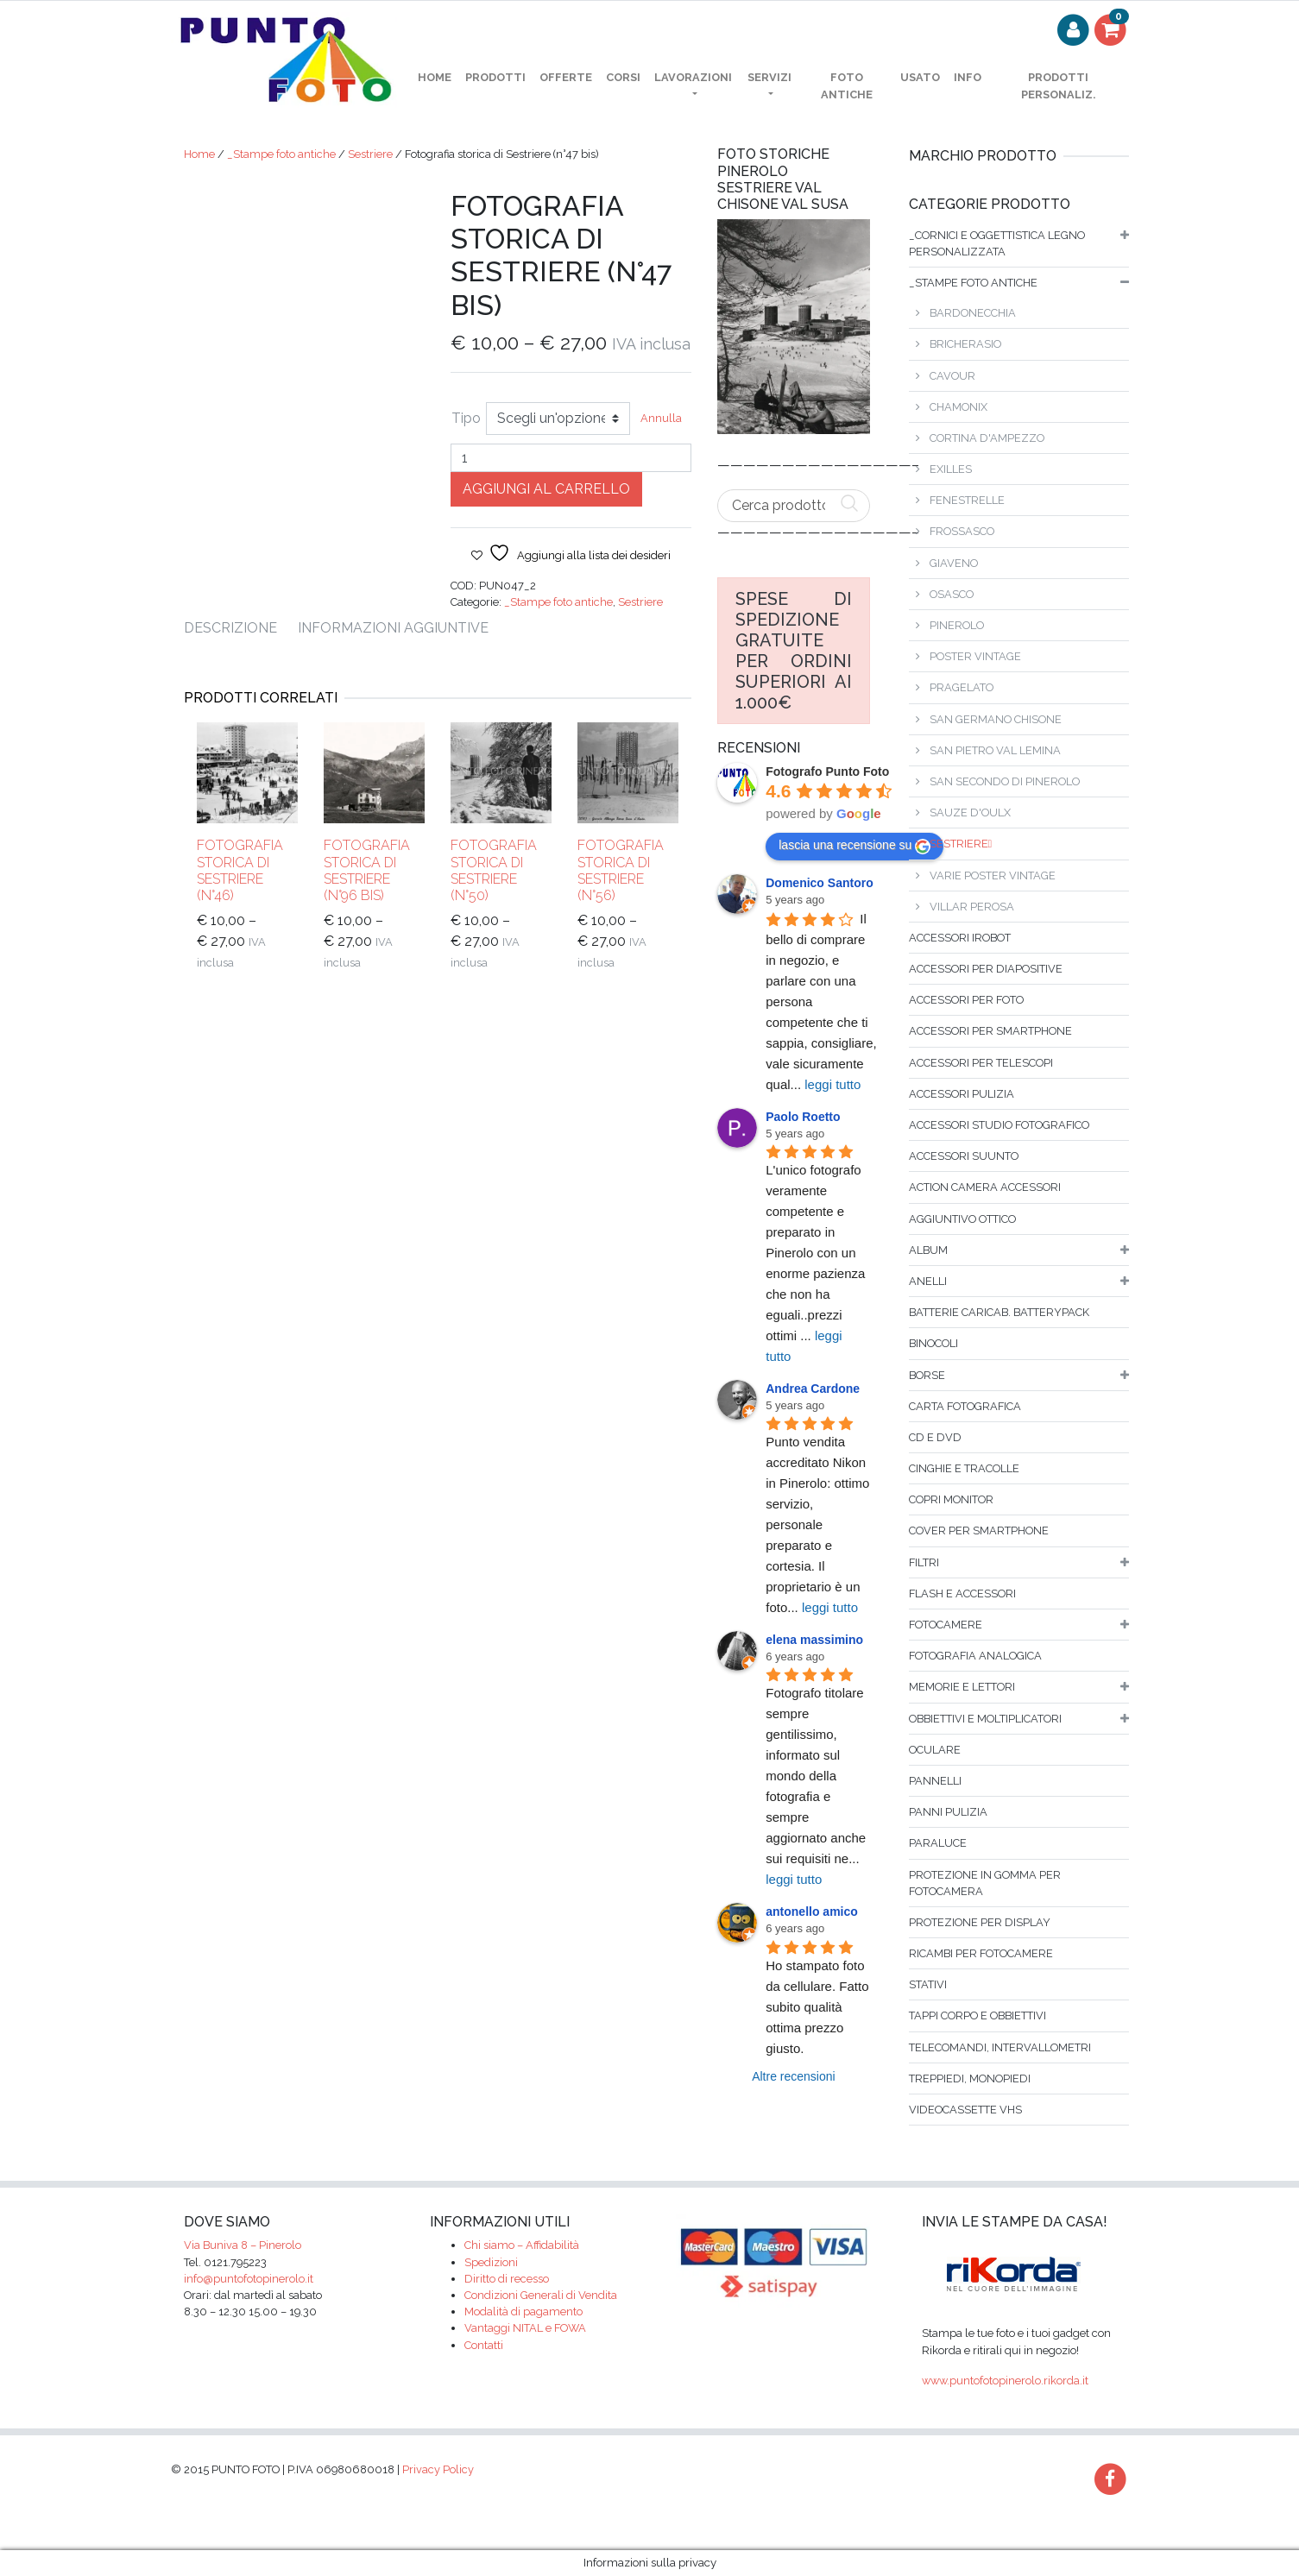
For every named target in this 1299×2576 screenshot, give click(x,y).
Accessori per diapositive (986, 968)
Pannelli (935, 1780)
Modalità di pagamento (523, 2311)
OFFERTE (565, 77)
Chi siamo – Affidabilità (521, 2245)
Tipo (466, 418)
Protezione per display (979, 1922)
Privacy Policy (438, 2469)
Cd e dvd (935, 1437)
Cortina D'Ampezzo (987, 437)
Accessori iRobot (960, 937)
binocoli (933, 1343)
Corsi (623, 77)
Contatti (483, 2345)
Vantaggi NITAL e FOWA (525, 2327)
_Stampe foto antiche (281, 154)
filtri (924, 1562)
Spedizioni (491, 2262)
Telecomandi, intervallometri (1000, 2047)
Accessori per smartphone (990, 1030)
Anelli (928, 1281)
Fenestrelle (967, 500)
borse (927, 1375)
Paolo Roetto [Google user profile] (803, 1117)
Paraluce (938, 1842)
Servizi (769, 77)
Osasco (952, 594)
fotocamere (945, 1624)
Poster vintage (975, 656)
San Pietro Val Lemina (995, 750)
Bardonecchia (973, 312)
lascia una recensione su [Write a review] (854, 845)
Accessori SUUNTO (963, 1155)
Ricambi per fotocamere (981, 1953)
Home (199, 154)
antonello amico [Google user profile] (812, 1911)
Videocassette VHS (965, 2109)
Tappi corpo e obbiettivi (977, 2015)
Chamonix (958, 406)
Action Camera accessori (985, 1187)
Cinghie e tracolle (964, 1468)
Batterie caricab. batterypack (999, 1312)
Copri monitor (951, 1499)
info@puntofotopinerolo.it (248, 2278)
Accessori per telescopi (981, 1062)
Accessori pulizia (961, 1093)
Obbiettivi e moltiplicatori (985, 1718)
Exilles (951, 469)
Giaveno (954, 563)
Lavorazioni (693, 77)
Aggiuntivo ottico (962, 1218)
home (434, 77)
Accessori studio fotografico (999, 1124)
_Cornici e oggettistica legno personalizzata (997, 243)
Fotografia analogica (975, 1655)
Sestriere (370, 154)
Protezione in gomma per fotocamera (985, 1883)
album (928, 1250)
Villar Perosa (972, 906)
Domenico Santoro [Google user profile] (819, 883)
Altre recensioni (794, 2076)
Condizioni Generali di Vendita (540, 2295)
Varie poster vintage (993, 875)
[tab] (241, 628)
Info (967, 77)
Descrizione (230, 628)
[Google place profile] (827, 771)
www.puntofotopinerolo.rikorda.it (1005, 2380)
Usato (920, 77)
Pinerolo (957, 625)
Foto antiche (847, 85)
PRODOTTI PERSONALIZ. (1058, 85)
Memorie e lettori (962, 1686)
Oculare (935, 1749)
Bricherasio (965, 343)
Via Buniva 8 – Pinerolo (242, 2245)
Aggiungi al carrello (546, 489)
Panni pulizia (948, 1811)
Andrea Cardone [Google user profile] (813, 1388)
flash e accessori (962, 1593)
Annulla (661, 418)
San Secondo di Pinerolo (1005, 781)
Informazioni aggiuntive (393, 628)
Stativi (928, 1984)
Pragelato (961, 687)
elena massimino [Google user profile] (814, 1640)
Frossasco (962, 531)
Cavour (952, 375)
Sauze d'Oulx (970, 812)
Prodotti (495, 77)
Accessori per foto (966, 999)
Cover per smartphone (979, 1530)
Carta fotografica (965, 1406)
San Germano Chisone (996, 719)
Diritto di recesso (506, 2278)
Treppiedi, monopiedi (970, 2078)
